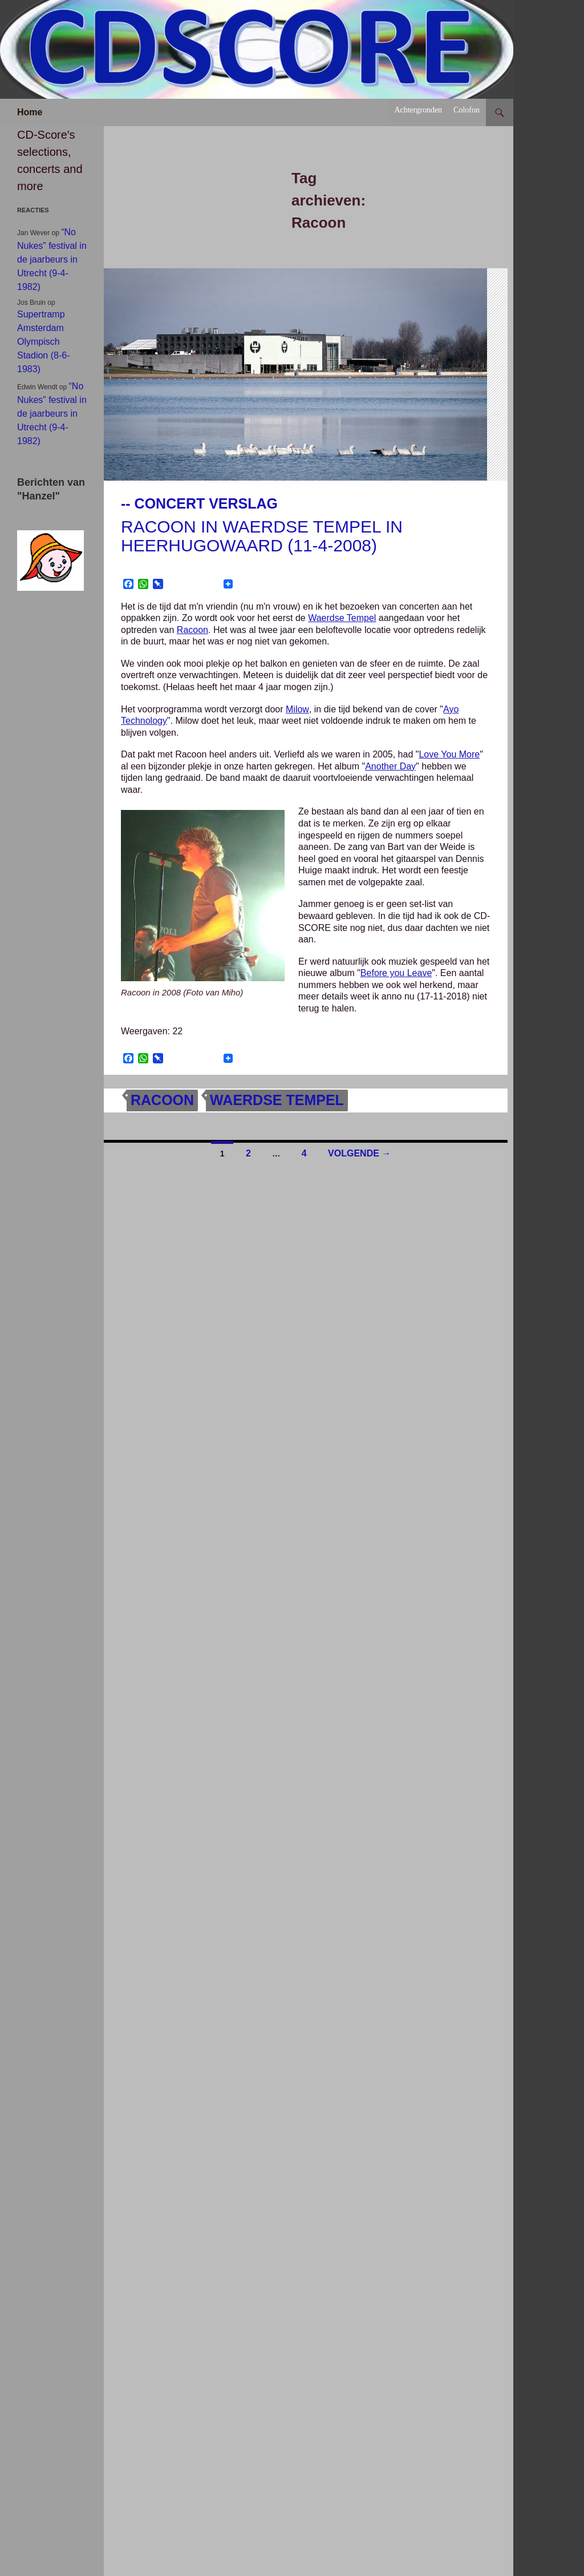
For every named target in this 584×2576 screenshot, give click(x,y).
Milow (297, 709)
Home (29, 112)
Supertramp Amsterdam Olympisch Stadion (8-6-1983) (43, 341)
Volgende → (359, 1153)
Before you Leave (396, 973)
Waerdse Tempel (342, 618)
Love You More (449, 754)
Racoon (192, 630)
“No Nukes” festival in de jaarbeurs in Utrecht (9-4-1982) (52, 259)
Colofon (466, 110)
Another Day (390, 766)
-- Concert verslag (199, 503)
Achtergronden (418, 110)
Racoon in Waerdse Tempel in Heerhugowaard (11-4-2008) (262, 536)
